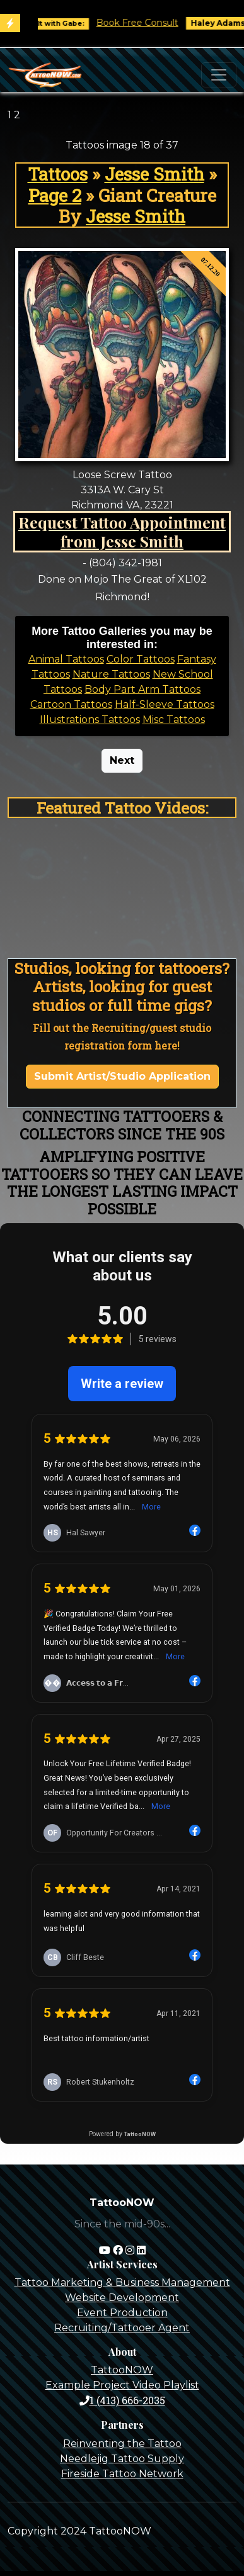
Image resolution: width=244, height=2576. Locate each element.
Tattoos (58, 174)
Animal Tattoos (66, 659)
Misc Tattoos (173, 719)
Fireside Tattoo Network (122, 2474)
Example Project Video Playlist (122, 2385)
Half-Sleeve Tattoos (164, 704)
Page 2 (54, 195)
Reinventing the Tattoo (122, 2444)
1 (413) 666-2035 (122, 2400)
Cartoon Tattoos (71, 704)
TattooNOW (122, 2370)
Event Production (122, 2313)
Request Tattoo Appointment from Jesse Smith (122, 531)
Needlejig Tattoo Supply (122, 2459)
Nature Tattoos (111, 674)
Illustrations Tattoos (90, 719)
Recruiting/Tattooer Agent (122, 2328)
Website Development (122, 2298)
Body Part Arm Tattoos (142, 689)
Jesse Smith (154, 174)
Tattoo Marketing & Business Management (122, 2282)
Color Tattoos (141, 659)
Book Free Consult (153, 22)
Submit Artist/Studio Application (122, 1076)
